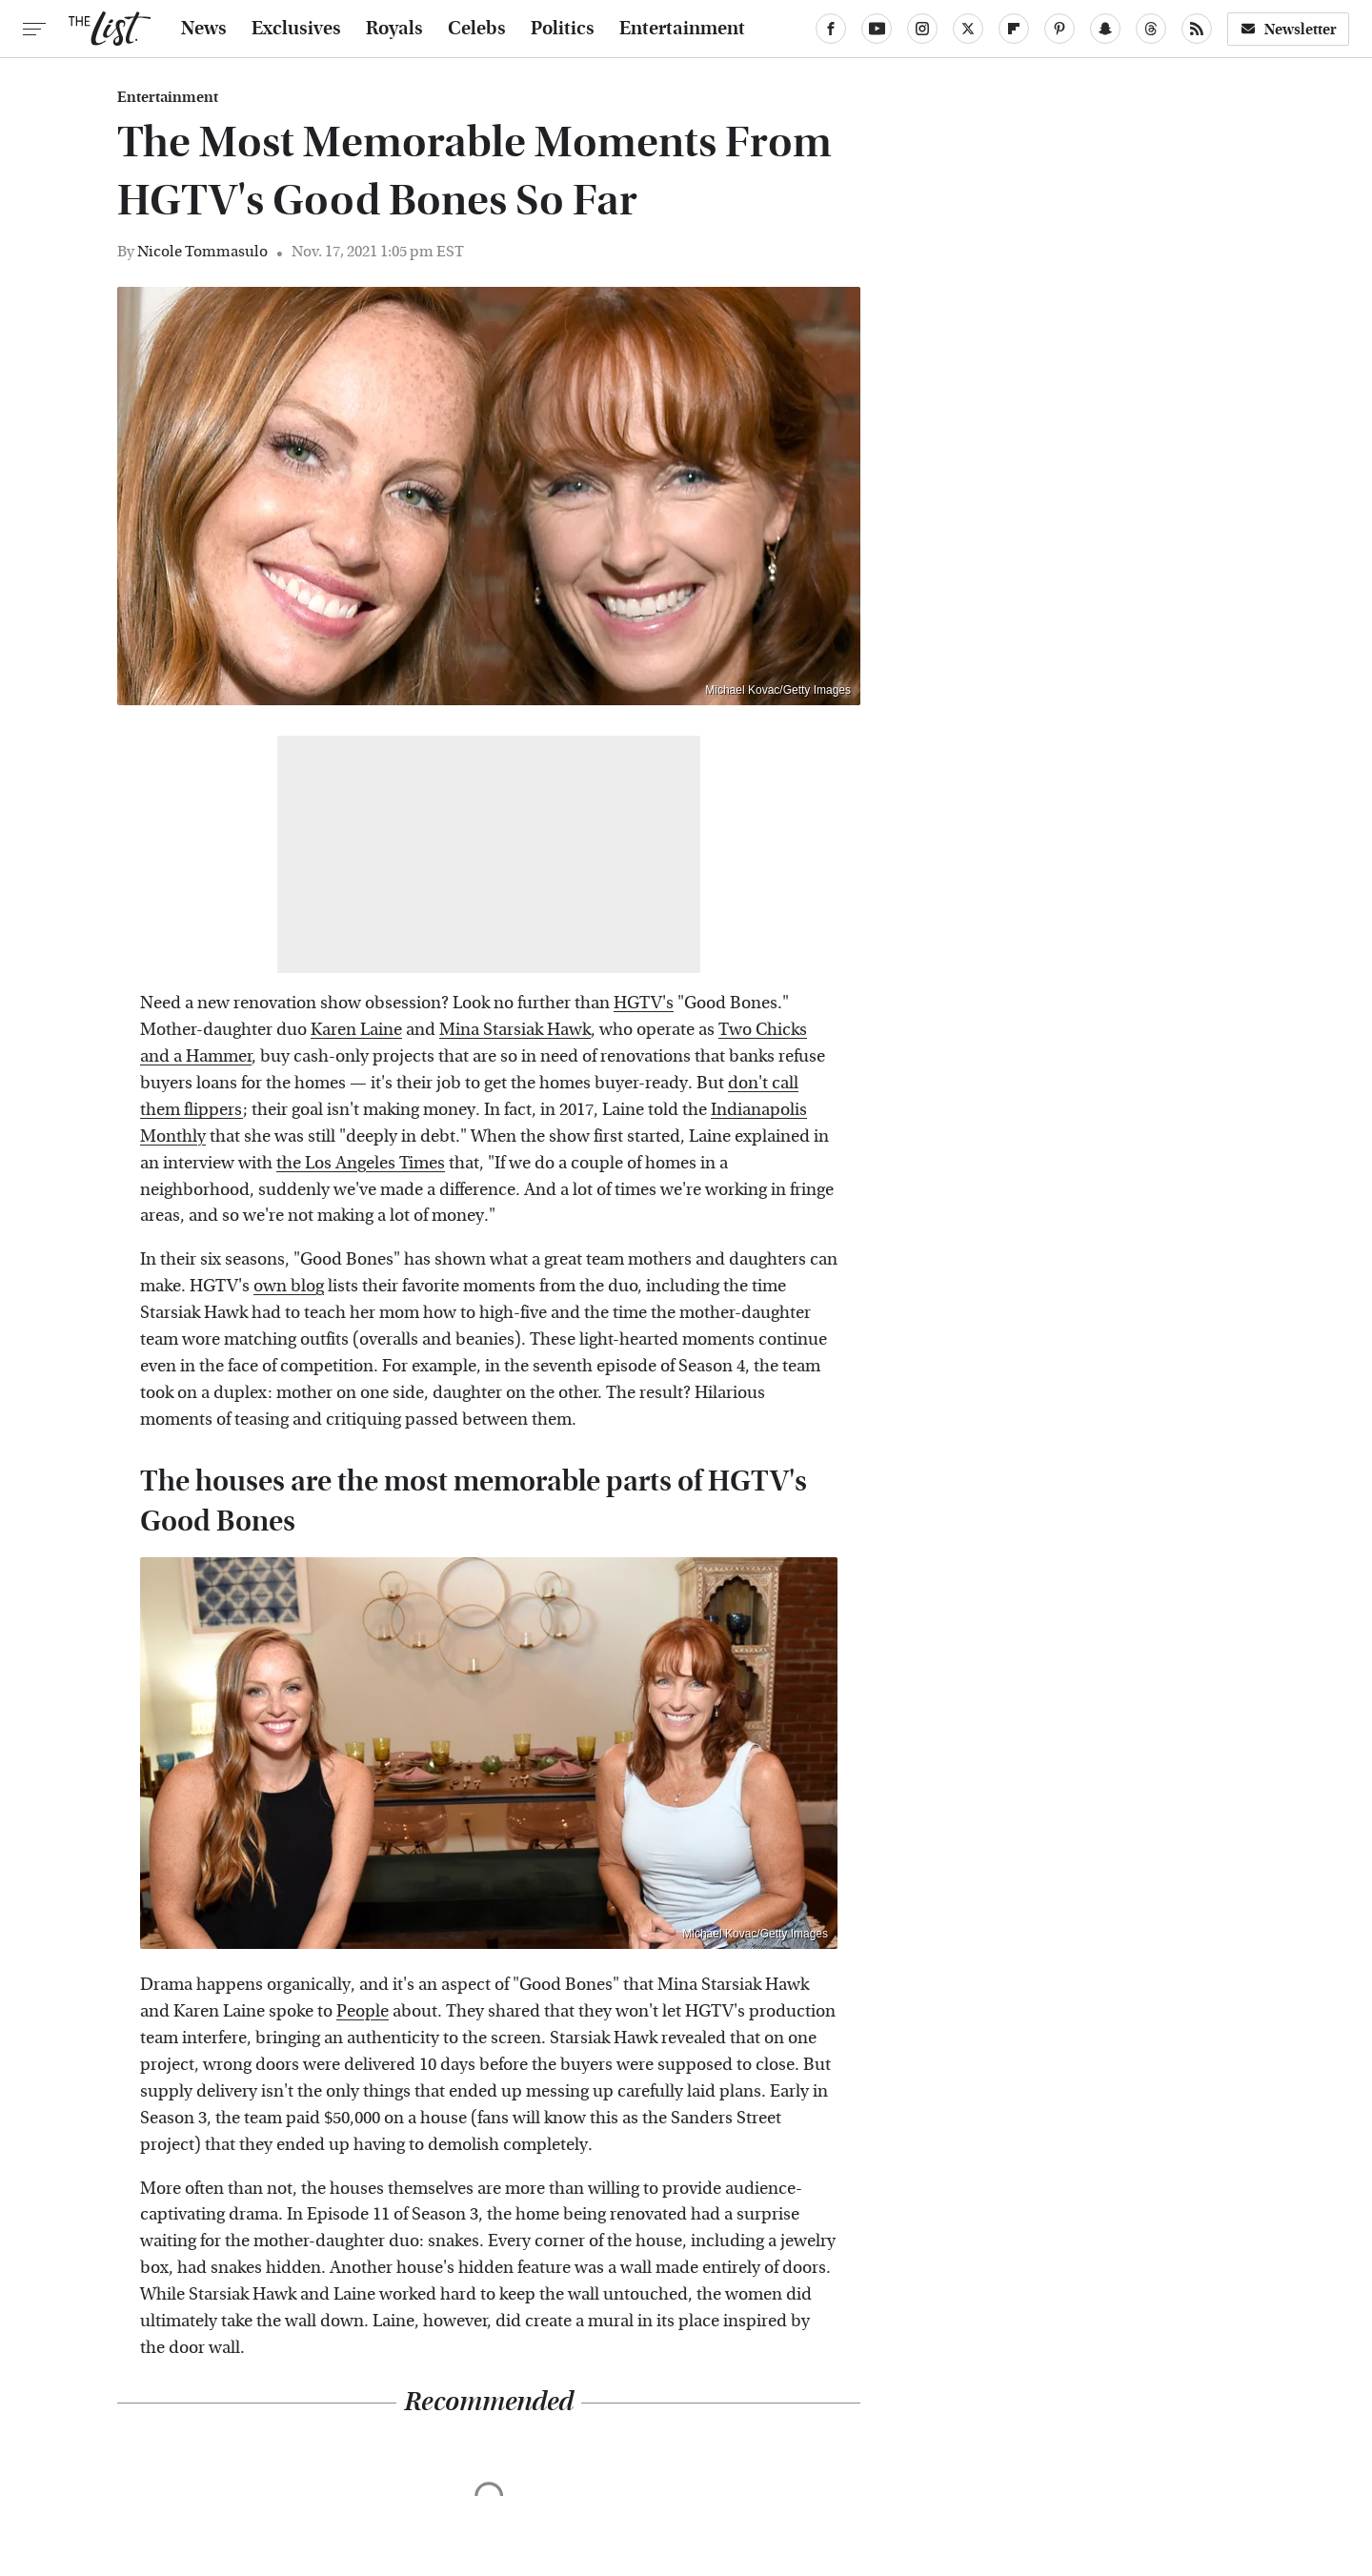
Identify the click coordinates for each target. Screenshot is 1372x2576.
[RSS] (1196, 28)
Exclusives (296, 28)
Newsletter (1288, 29)
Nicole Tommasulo (202, 251)
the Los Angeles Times (360, 1163)
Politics (563, 28)
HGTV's (644, 1003)
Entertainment (682, 28)
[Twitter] (968, 28)
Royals (394, 28)
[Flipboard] (1014, 28)
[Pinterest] (1059, 28)
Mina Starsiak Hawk (515, 1030)
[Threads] (1151, 28)
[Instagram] (922, 28)
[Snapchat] (1105, 28)
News (204, 28)
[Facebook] (831, 28)
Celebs (477, 28)
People (362, 2011)
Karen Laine (356, 1030)
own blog (288, 1286)
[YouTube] (876, 28)
